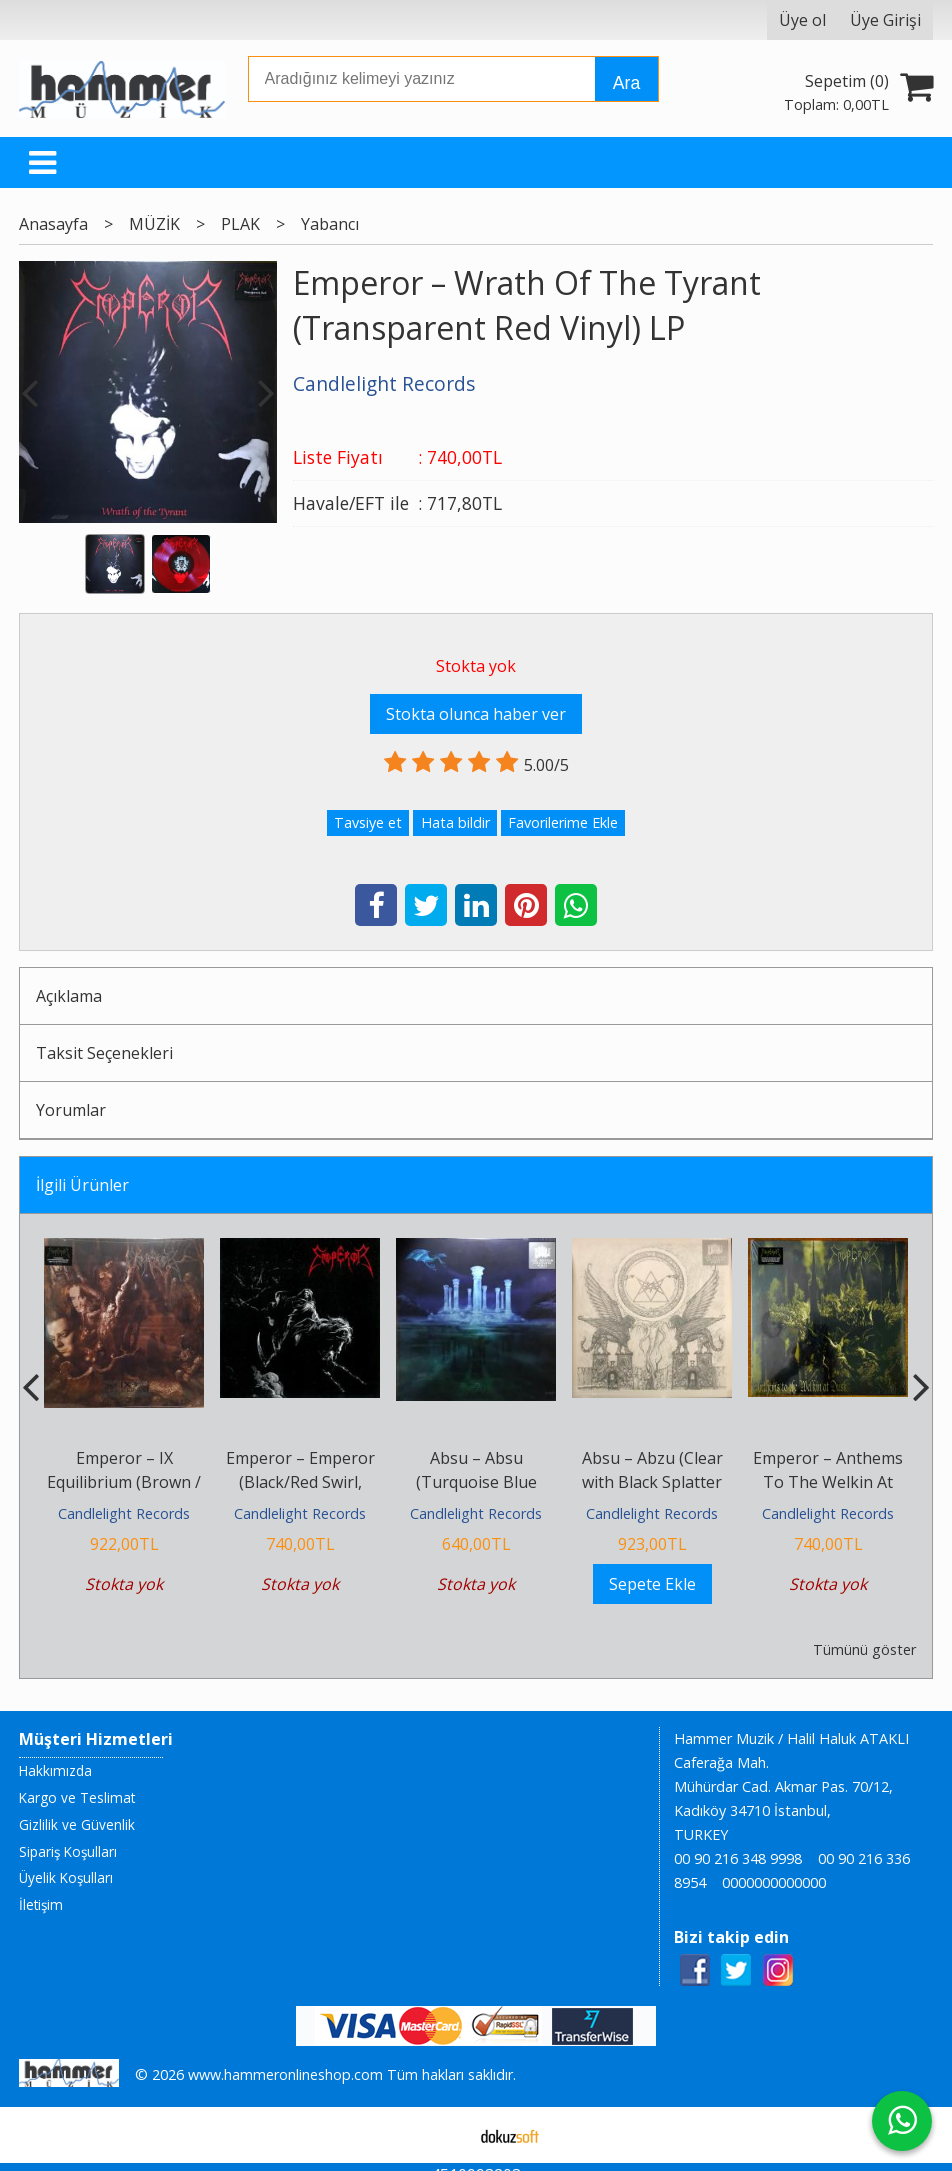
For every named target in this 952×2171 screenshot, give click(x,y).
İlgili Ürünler (82, 1185)
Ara (626, 83)
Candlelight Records (124, 1513)
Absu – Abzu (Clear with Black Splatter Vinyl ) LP (652, 1482)
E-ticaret (444, 2135)
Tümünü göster (864, 1649)
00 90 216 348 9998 (738, 1858)
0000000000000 (774, 1882)
